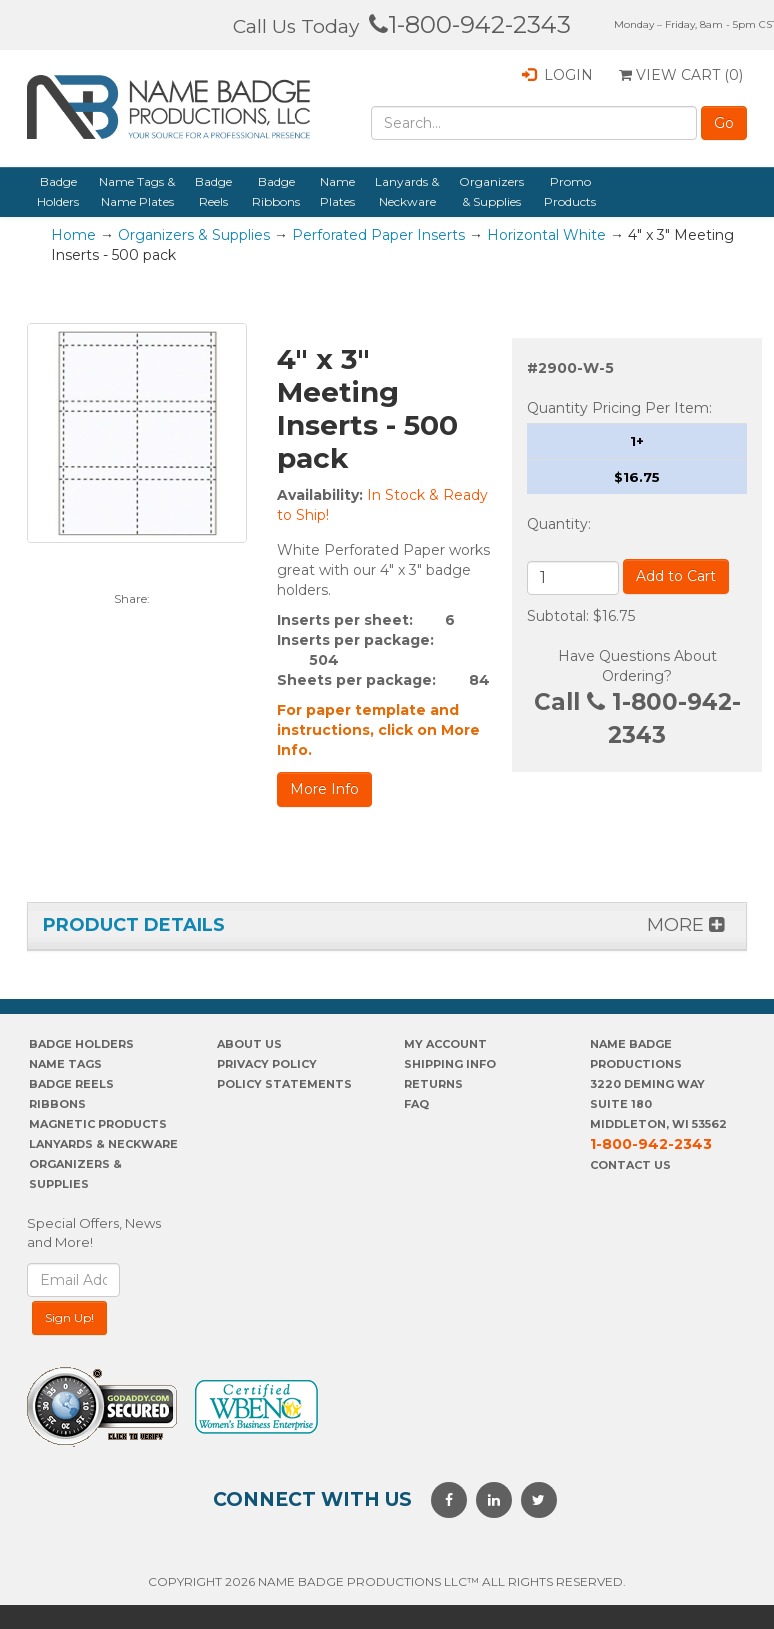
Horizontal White (546, 235)
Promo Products (570, 191)
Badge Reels (213, 191)
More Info (324, 789)
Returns (433, 1084)
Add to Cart (676, 576)
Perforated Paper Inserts (378, 235)
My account (445, 1044)
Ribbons (57, 1104)
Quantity (557, 524)
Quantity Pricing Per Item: (619, 408)
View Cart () (681, 75)
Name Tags (65, 1064)
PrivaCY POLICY (267, 1064)
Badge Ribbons (276, 191)
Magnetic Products (98, 1124)
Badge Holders (58, 191)
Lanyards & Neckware (407, 191)
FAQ (416, 1104)
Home (73, 235)
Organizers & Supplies (491, 191)
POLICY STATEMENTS (284, 1084)
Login (557, 75)
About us (249, 1044)
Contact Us (630, 1165)
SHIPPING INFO (450, 1064)
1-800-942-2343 (470, 24)
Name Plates (337, 191)
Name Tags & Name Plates (137, 191)
